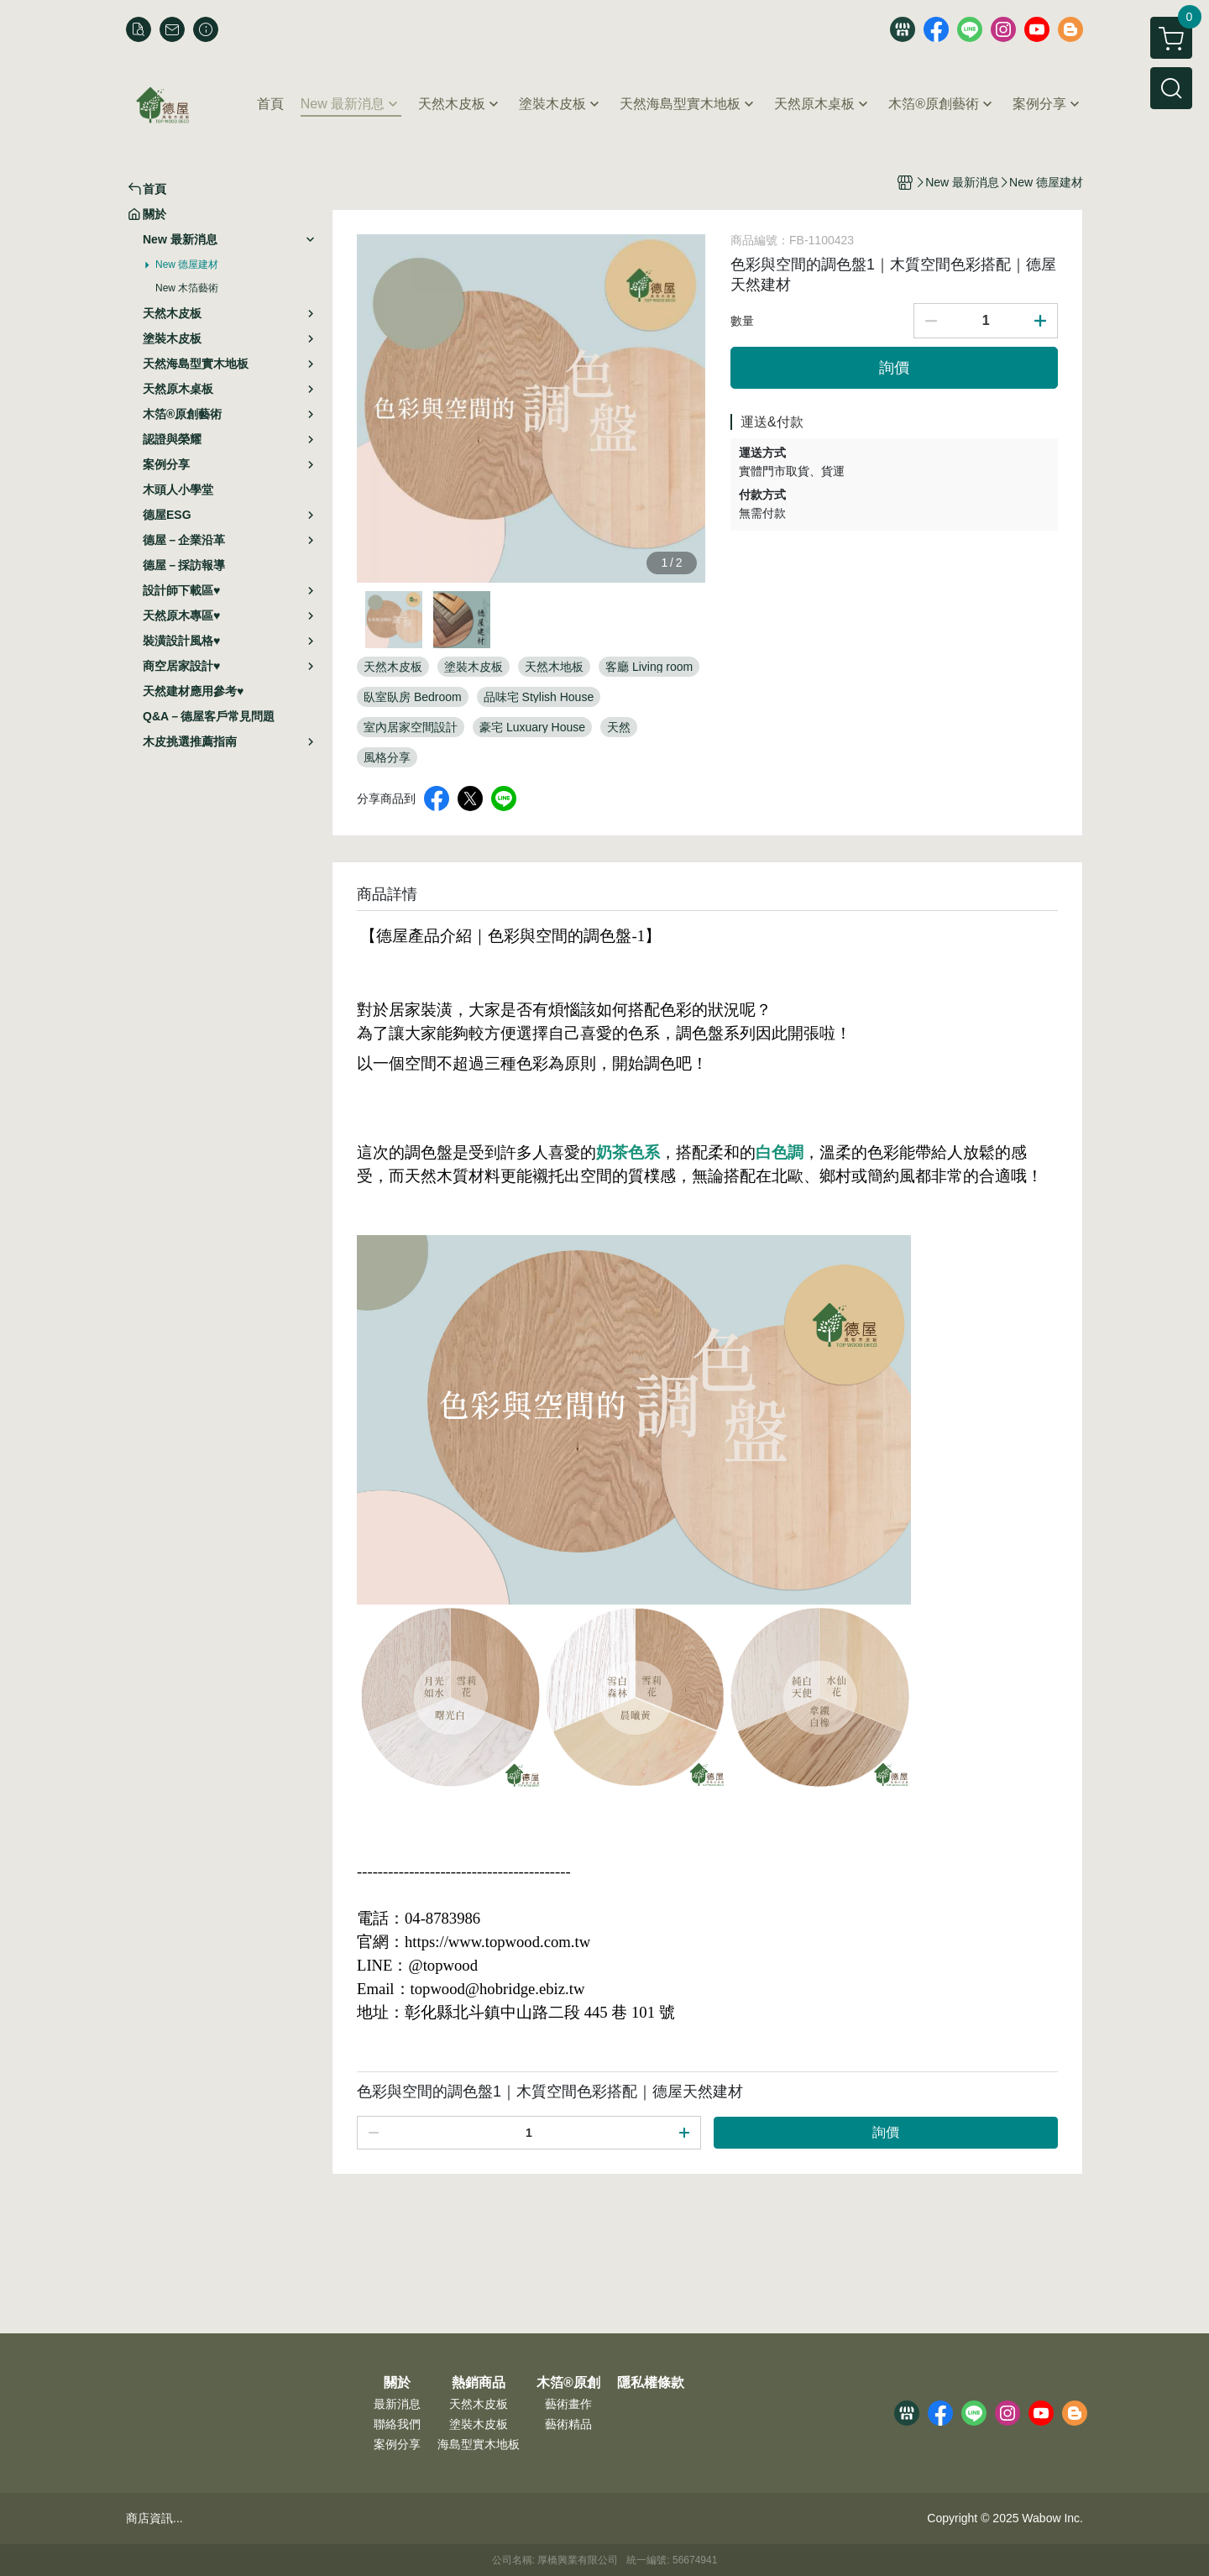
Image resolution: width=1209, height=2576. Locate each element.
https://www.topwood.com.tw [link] (497, 1941)
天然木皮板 (478, 2404)
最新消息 (397, 2404)
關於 (397, 2383)
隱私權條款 (650, 2383)
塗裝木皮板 (478, 2424)
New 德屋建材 (186, 264)
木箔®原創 (568, 2383)
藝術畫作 (568, 2404)
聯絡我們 (397, 2424)
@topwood (442, 1965)
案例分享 (397, 2444)
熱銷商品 (478, 2383)
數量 (742, 320)
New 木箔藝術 (186, 288)
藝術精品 (568, 2424)
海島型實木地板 (478, 2444)
